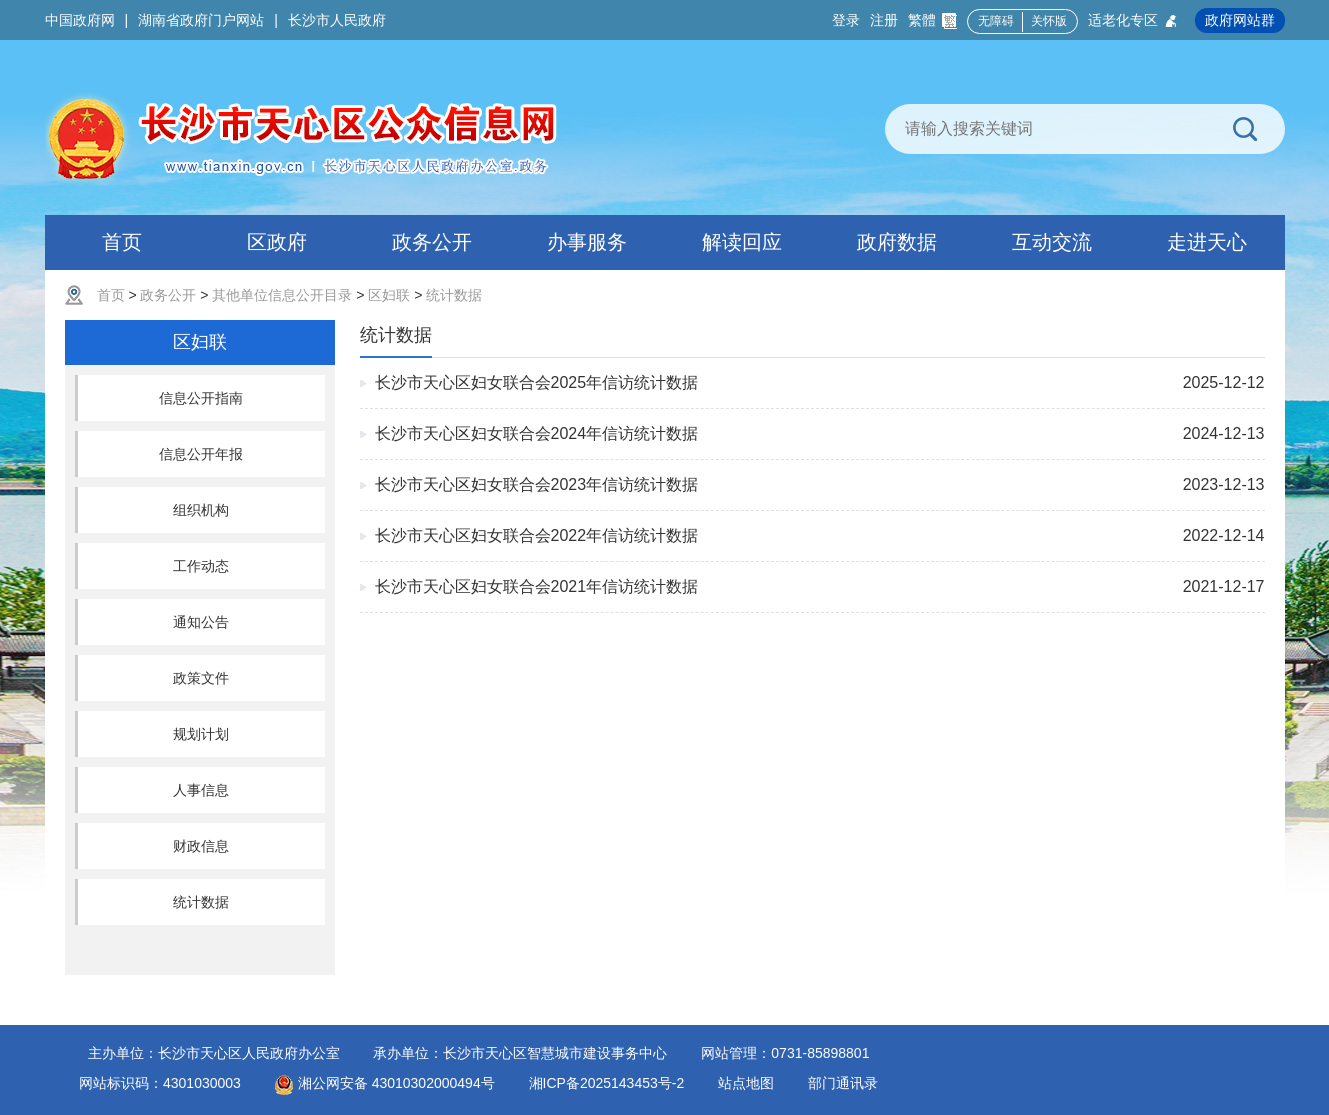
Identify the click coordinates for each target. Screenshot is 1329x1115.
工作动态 (201, 566)
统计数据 (454, 295)
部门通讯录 (843, 1083)
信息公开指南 (201, 398)
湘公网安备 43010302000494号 (385, 1083)
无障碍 (996, 21)
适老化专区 (1133, 20)
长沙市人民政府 (337, 20)
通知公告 (201, 622)
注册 (884, 20)
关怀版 (1049, 21)
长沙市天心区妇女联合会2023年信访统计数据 (537, 484)
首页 (111, 295)
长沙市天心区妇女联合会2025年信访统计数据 (537, 382)
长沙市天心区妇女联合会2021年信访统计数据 (537, 586)
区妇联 (389, 295)
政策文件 (201, 678)
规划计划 (201, 734)
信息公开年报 (201, 454)
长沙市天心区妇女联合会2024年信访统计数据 (537, 433)
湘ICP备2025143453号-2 (607, 1083)
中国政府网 (80, 20)
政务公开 (168, 295)
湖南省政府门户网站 (201, 20)
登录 (846, 20)
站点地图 (746, 1083)
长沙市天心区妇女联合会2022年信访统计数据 (537, 535)
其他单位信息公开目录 (282, 295)
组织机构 (201, 510)
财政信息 (201, 846)
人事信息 (201, 790)
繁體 (932, 20)
